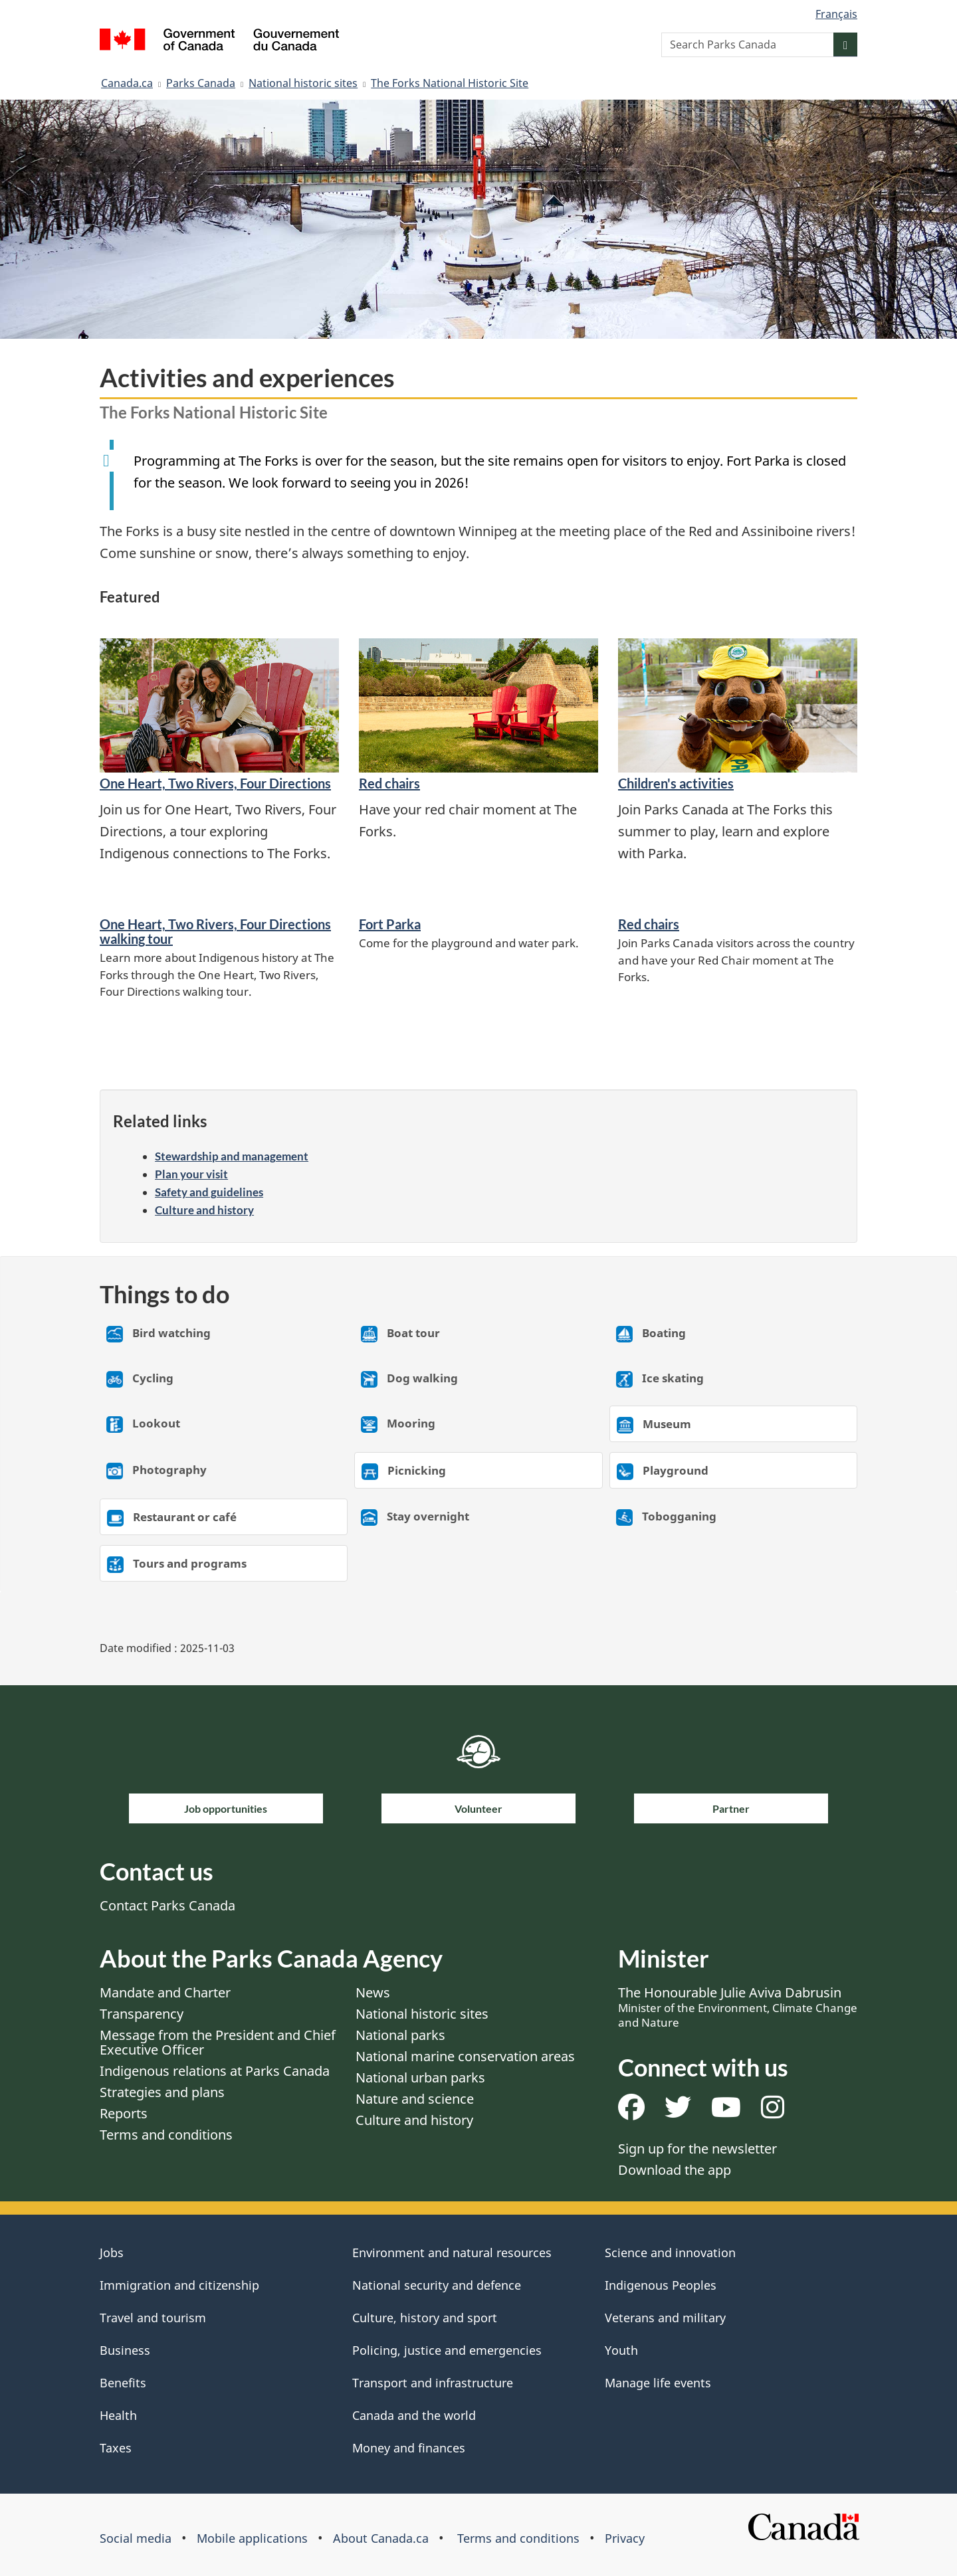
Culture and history (204, 1210)
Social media (135, 2538)
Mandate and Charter (165, 1992)
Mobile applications (252, 2538)
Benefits (123, 2383)
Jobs (112, 2252)
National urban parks (420, 2077)
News (373, 1992)
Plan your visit (191, 1174)
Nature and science (415, 2099)
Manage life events (658, 2383)
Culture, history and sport (424, 2318)
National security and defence (436, 2285)
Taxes (116, 2448)
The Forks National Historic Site (449, 83)
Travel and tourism (153, 2318)
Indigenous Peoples (660, 2285)
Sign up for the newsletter (697, 2149)
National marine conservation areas (465, 2056)
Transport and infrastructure (432, 2383)
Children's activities (676, 783)
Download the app (674, 2170)
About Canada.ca (381, 2538)
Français (836, 14)
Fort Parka (390, 924)
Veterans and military (665, 2318)
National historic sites (303, 83)
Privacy (625, 2538)
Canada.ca (127, 83)
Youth (621, 2350)
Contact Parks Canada (167, 1905)
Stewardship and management (231, 1156)
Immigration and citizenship (179, 2285)
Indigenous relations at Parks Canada (215, 2071)
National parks (400, 2035)
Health (118, 2415)
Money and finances (408, 2448)
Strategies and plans (162, 2092)
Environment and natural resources (452, 2252)
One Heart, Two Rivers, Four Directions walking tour (215, 931)
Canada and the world (414, 2415)
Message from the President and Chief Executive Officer (218, 2042)
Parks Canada (200, 83)
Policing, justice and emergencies (447, 2350)
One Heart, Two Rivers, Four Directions (215, 783)
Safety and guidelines (209, 1192)
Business (125, 2350)
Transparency (141, 2014)
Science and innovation (670, 2252)
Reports (124, 2113)
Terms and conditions (166, 2135)
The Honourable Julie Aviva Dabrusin (737, 2006)
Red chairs (389, 783)
